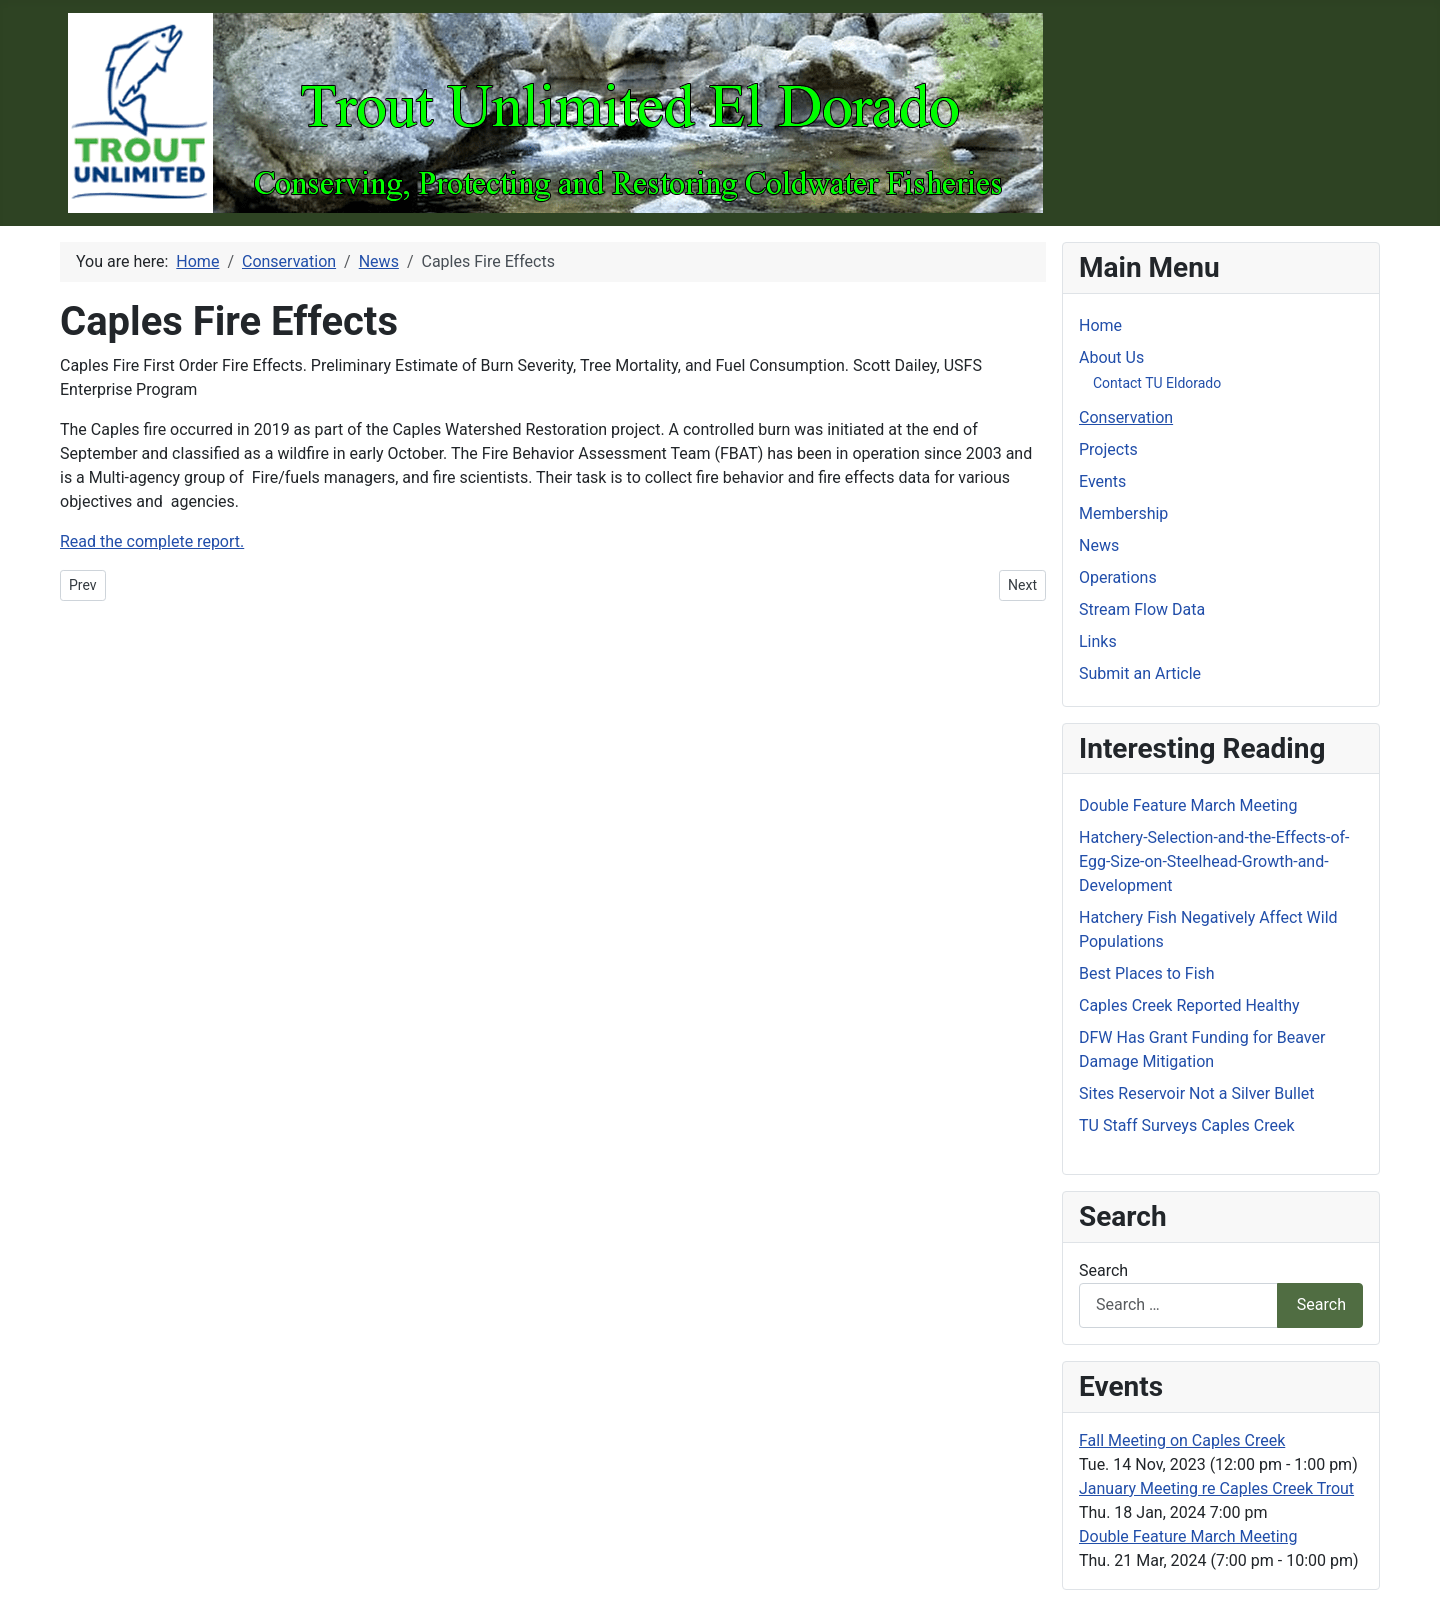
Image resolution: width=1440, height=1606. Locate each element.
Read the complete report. (152, 541)
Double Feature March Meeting (1188, 1536)
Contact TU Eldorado (1157, 383)
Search (1103, 1270)
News (1099, 545)
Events (1102, 481)
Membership (1123, 513)
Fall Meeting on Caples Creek (1182, 1440)
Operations (1118, 577)
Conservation (1126, 417)
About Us (1111, 357)
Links (1098, 641)
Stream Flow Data (1142, 609)
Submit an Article (1140, 673)
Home (1100, 325)
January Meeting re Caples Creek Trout (1216, 1488)
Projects (1108, 449)
